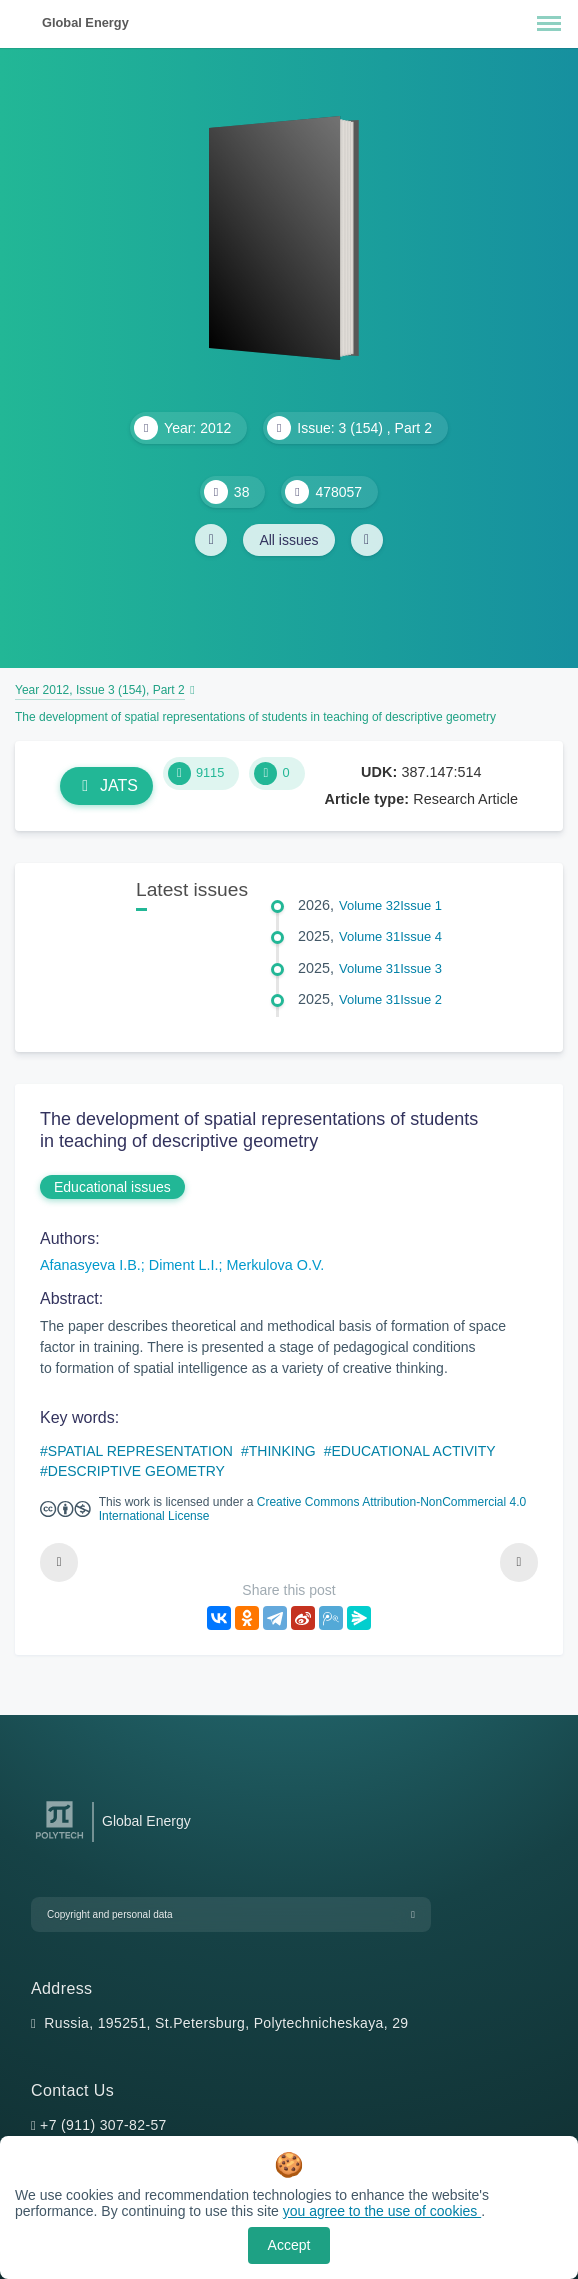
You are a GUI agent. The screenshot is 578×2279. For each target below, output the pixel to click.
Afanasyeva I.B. (90, 1265)
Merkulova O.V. (275, 1265)
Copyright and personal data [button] (110, 1914)
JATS (106, 785)
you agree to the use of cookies (382, 2211)
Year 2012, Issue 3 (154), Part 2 (100, 690)
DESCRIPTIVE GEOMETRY (136, 1471)
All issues (288, 540)
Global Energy (85, 22)
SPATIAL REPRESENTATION (140, 1451)
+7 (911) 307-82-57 (103, 2125)
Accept (289, 2245)
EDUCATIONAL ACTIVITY (413, 1451)
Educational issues (112, 1187)
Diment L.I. (184, 1265)
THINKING (282, 1451)
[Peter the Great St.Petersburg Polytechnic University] (59, 1839)
